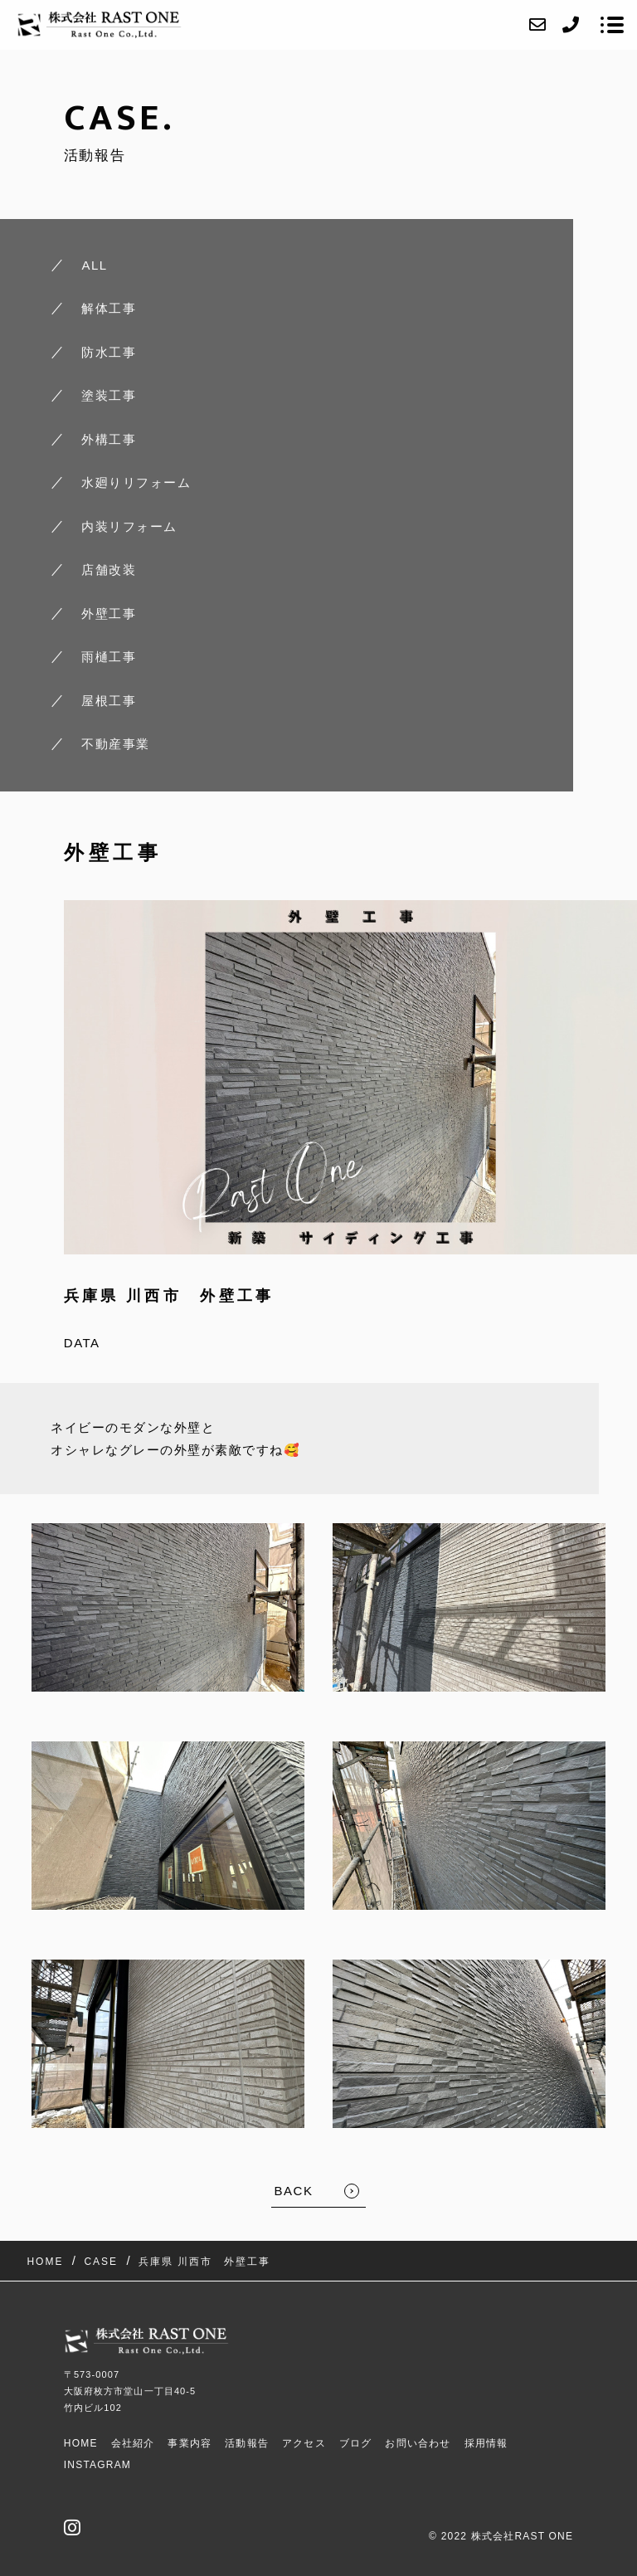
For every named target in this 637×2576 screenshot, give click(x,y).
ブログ (355, 2443)
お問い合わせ (417, 2443)
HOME (81, 2443)
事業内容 (190, 2443)
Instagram (97, 2465)
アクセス (304, 2443)
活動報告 (247, 2443)
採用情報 (486, 2443)
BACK (294, 2191)
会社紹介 (133, 2443)
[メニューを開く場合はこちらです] (612, 25)
